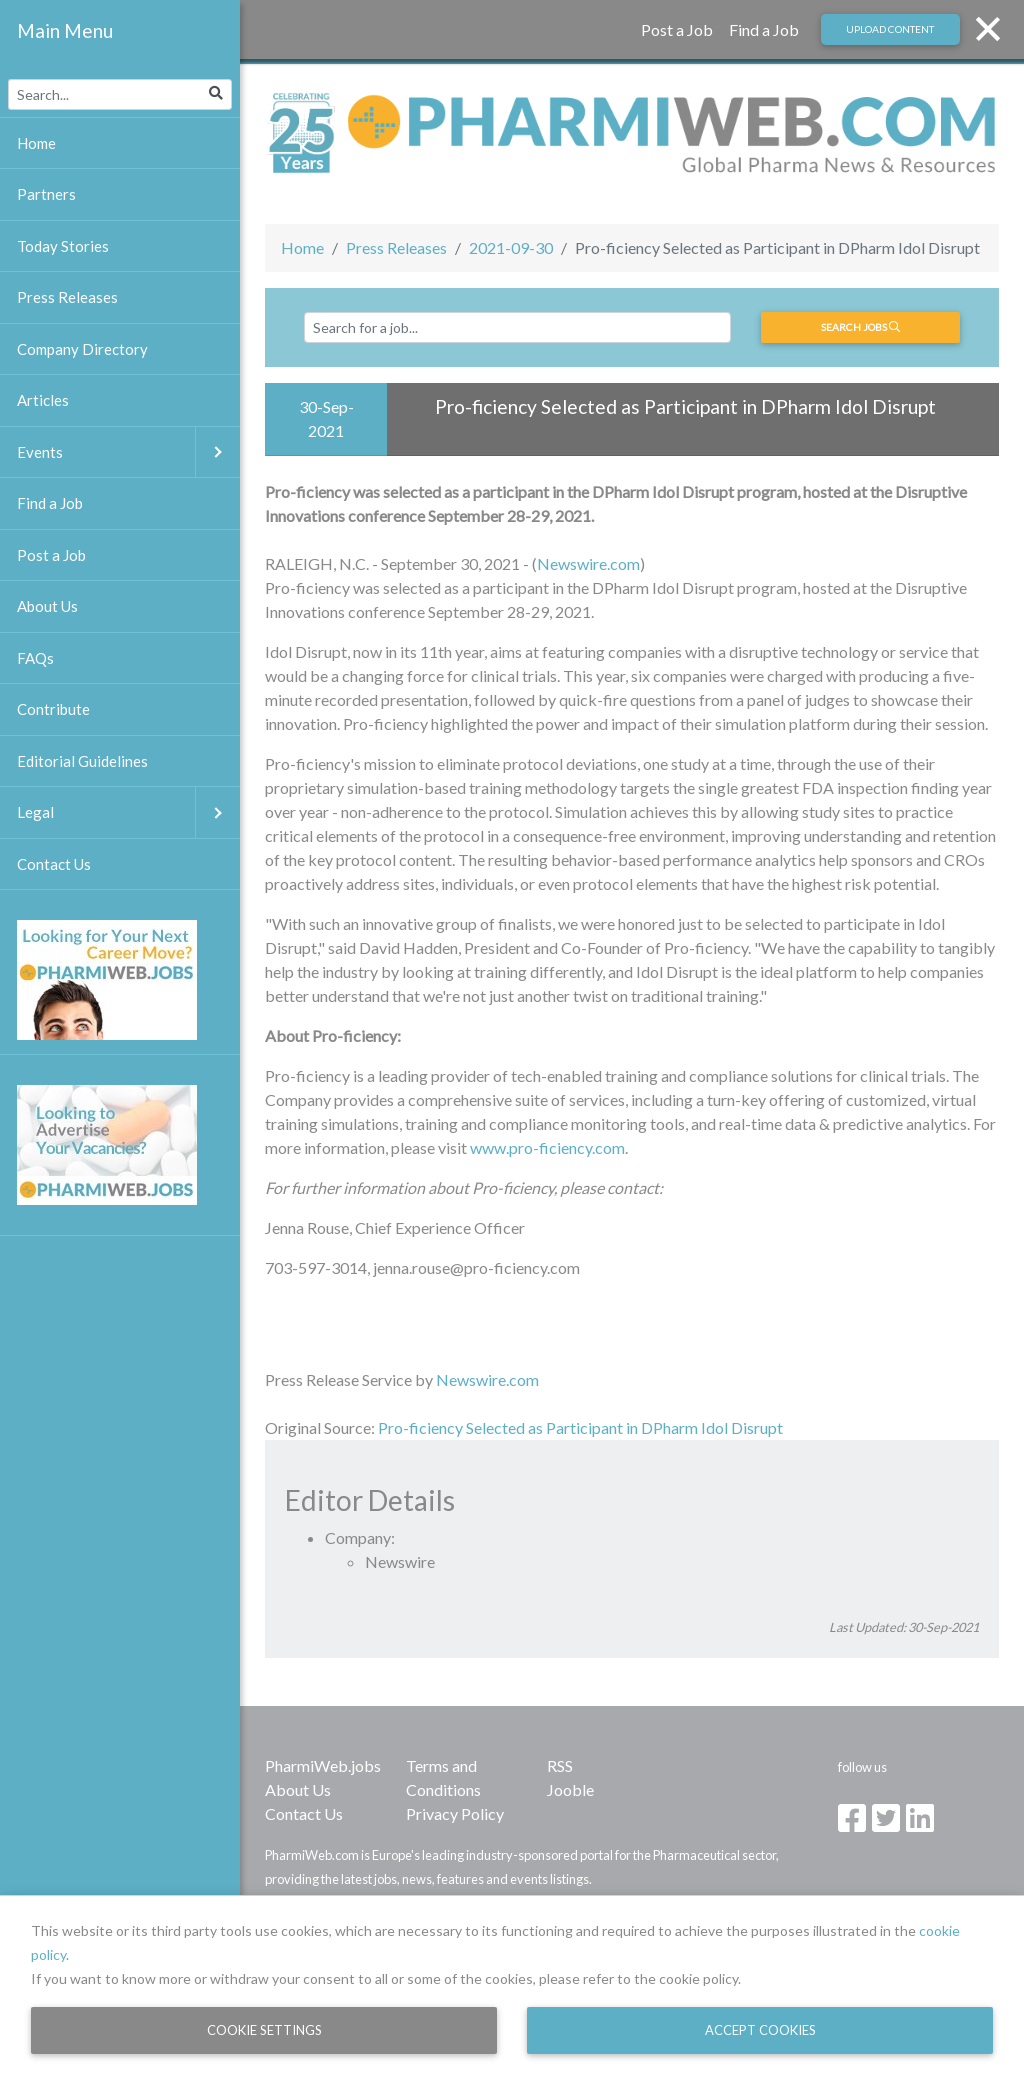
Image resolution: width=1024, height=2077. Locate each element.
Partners (46, 194)
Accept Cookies (760, 2030)
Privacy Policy (455, 1813)
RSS (560, 1765)
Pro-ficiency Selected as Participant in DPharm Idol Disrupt (582, 1427)
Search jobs (860, 327)
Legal (128, 812)
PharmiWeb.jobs (323, 1765)
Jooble (570, 1789)
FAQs (35, 658)
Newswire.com (588, 563)
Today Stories (63, 246)
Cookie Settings (264, 2030)
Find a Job (764, 29)
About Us (298, 1789)
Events (128, 452)
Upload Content (890, 29)
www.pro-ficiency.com (547, 1147)
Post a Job (677, 29)
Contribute (53, 709)
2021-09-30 (511, 247)
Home (302, 247)
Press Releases (396, 247)
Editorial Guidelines (82, 761)
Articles (43, 400)
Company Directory (82, 349)
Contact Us (304, 1813)
